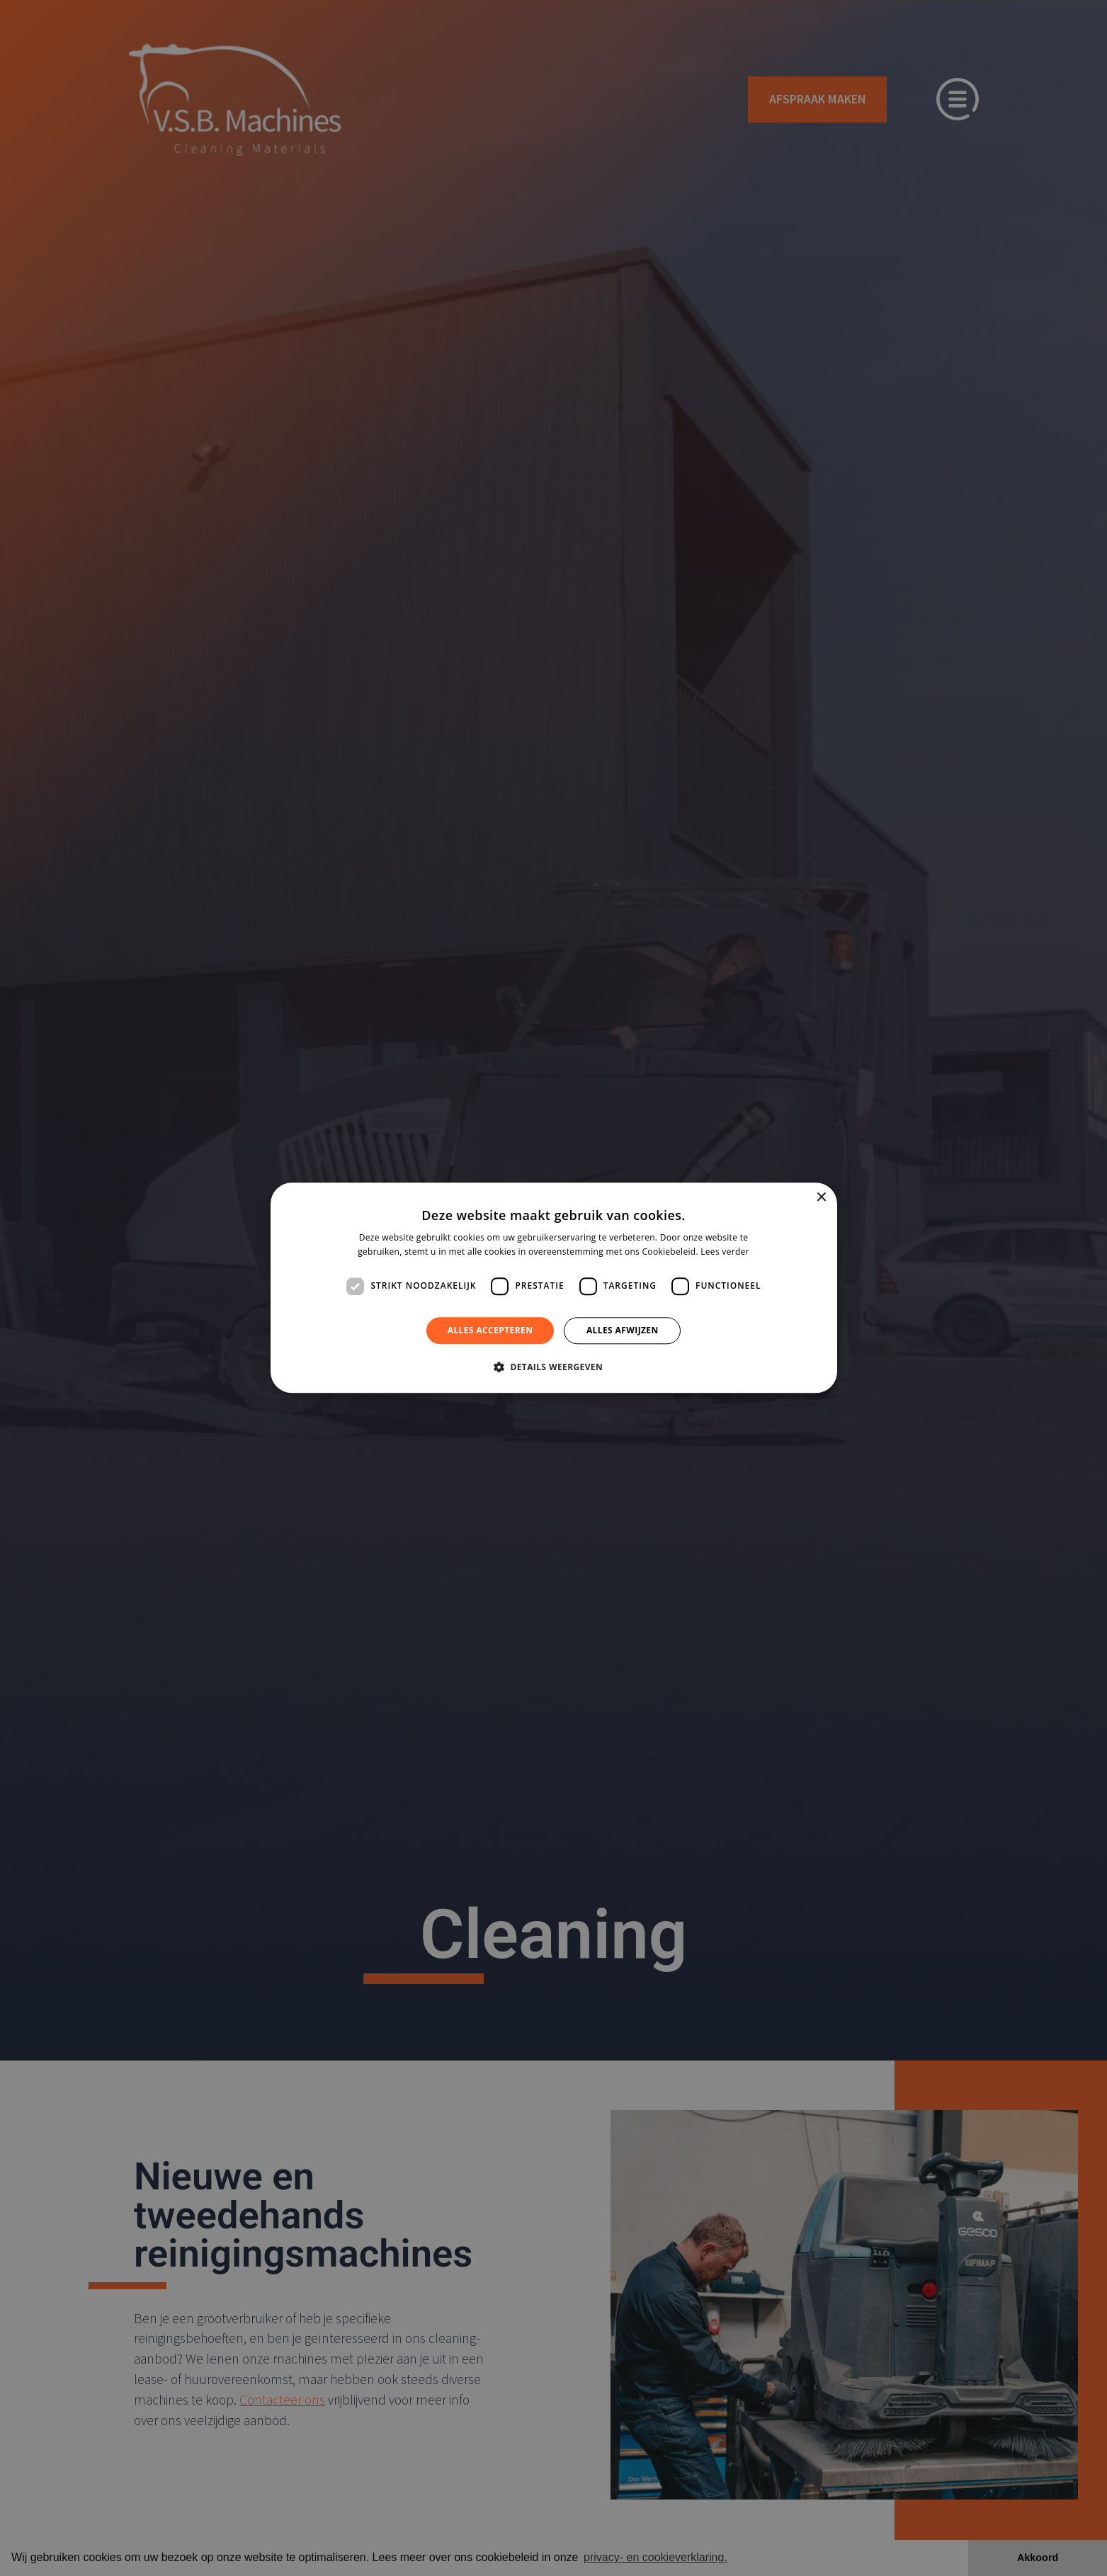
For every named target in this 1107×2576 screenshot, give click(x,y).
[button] (553, 1367)
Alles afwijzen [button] (622, 1330)
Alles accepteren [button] (490, 1330)
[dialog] (554, 1287)
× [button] (821, 1197)
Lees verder (724, 1252)
